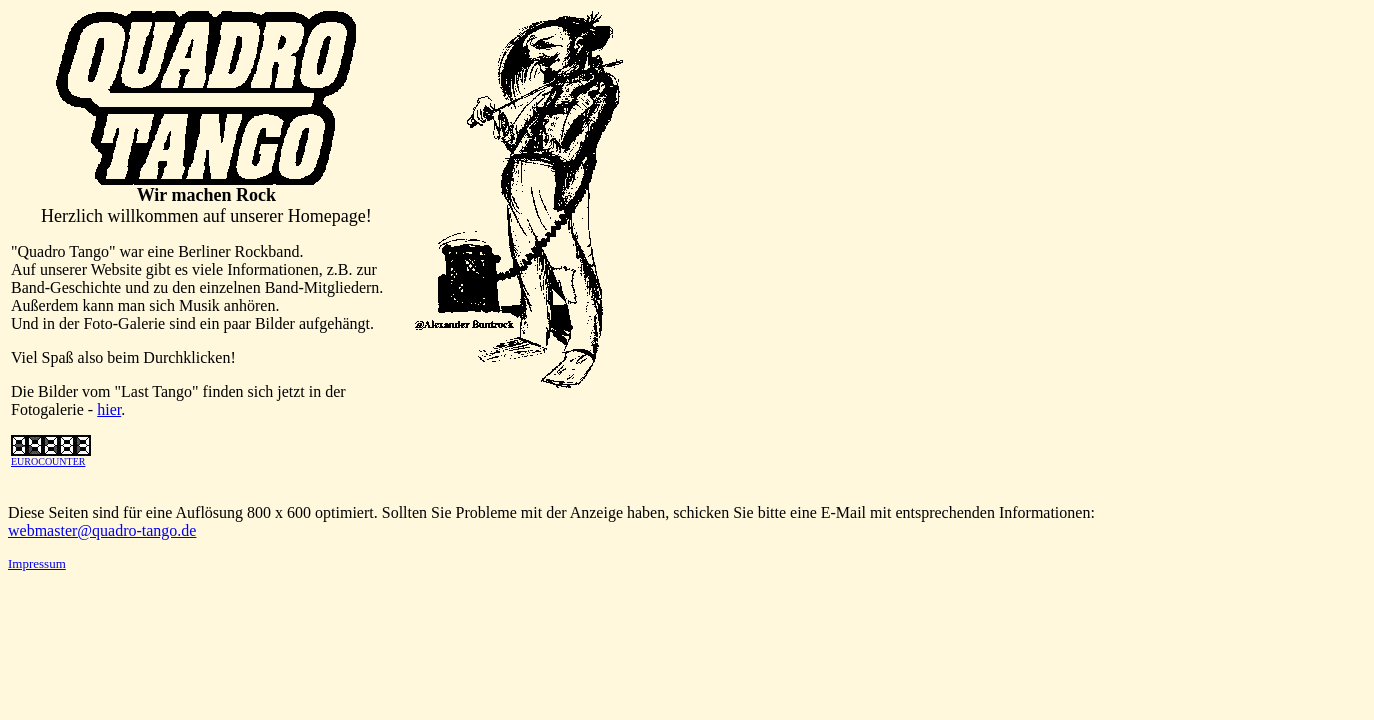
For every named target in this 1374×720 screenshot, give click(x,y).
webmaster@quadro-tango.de (102, 530)
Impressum (37, 563)
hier (109, 409)
